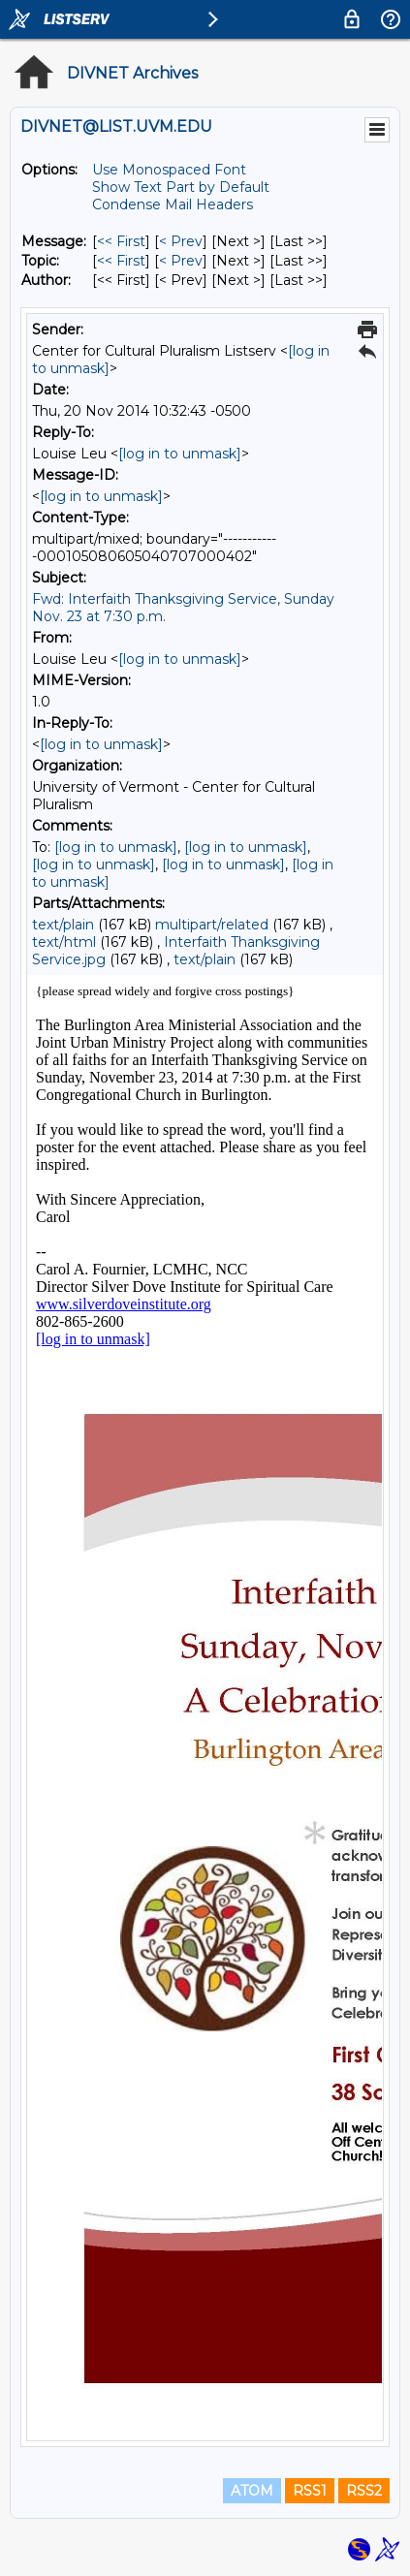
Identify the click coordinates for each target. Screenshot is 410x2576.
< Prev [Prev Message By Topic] (181, 260)
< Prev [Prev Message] (181, 241)
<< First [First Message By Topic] (121, 260)
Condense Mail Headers (172, 204)
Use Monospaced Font (169, 169)
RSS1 (310, 2490)
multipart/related (211, 924)
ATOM (252, 2490)
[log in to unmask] (179, 453)
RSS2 (364, 2490)
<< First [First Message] (121, 241)
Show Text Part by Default (180, 187)
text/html (64, 942)
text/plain (63, 924)
